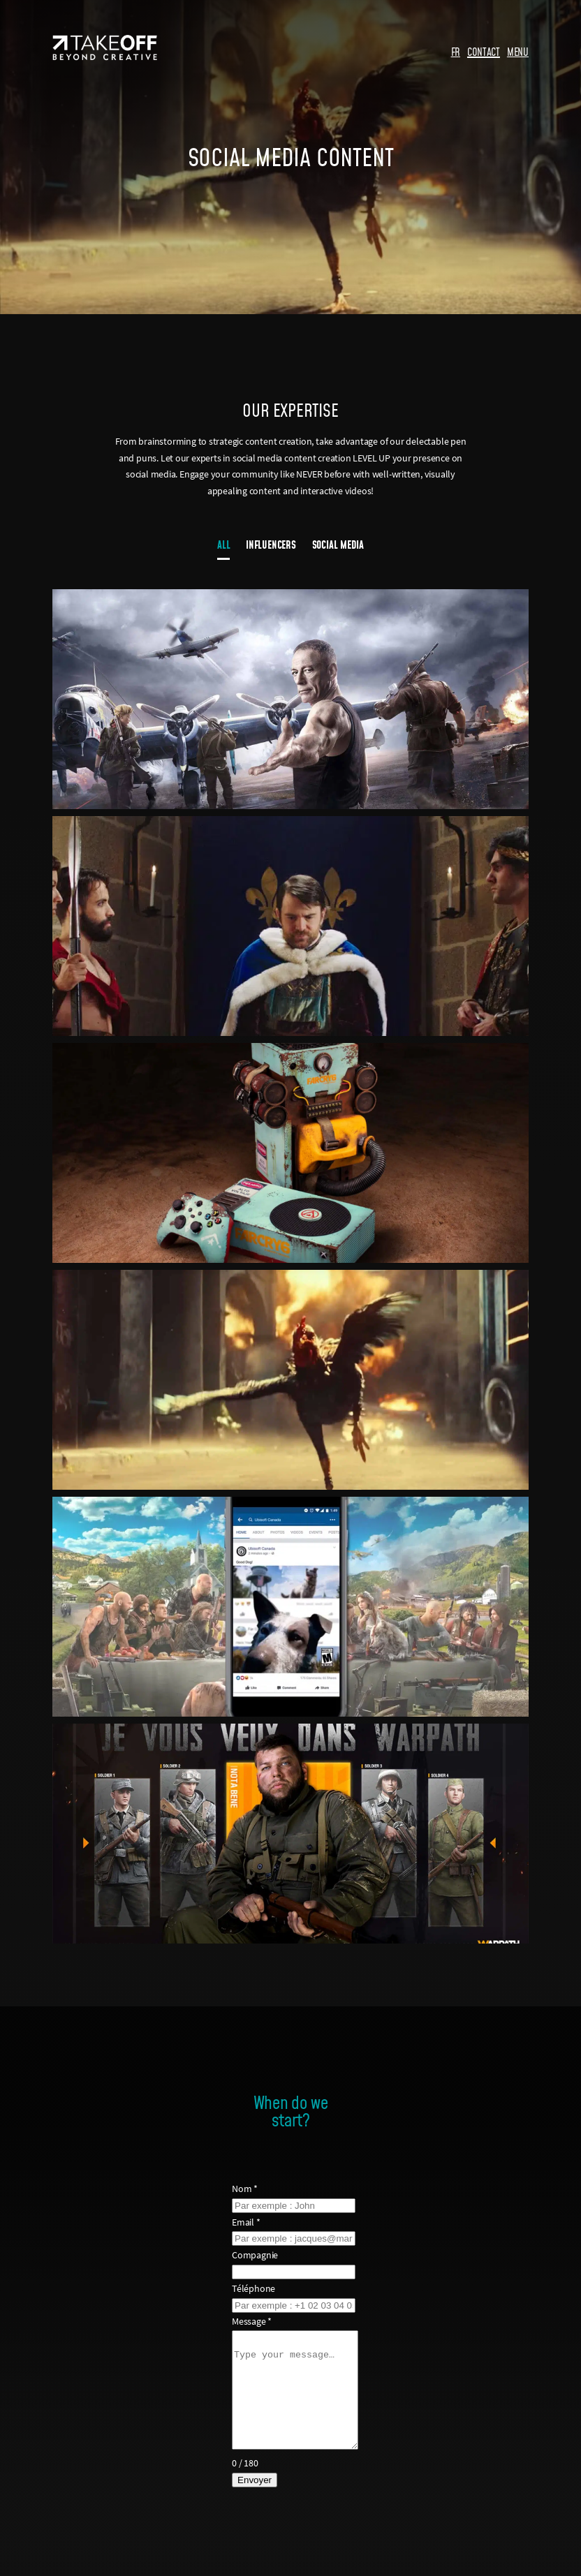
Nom (240, 2188)
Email (242, 2222)
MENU (518, 51)
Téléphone (249, 2288)
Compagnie (251, 2255)
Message (247, 2321)
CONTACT (483, 51)
